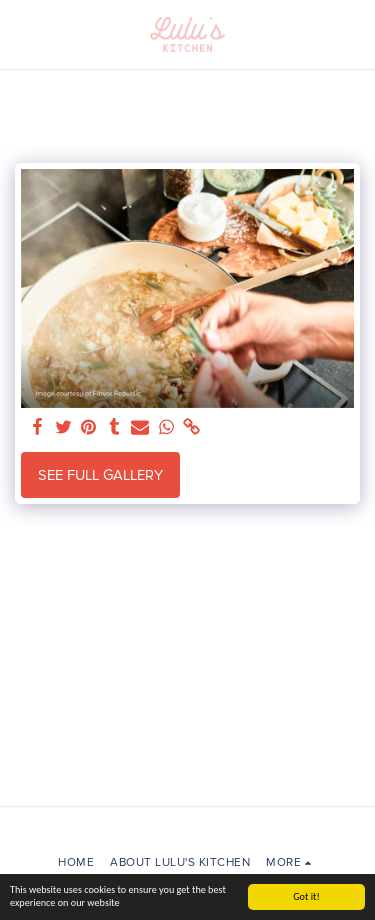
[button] (22, 34)
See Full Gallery (100, 475)
